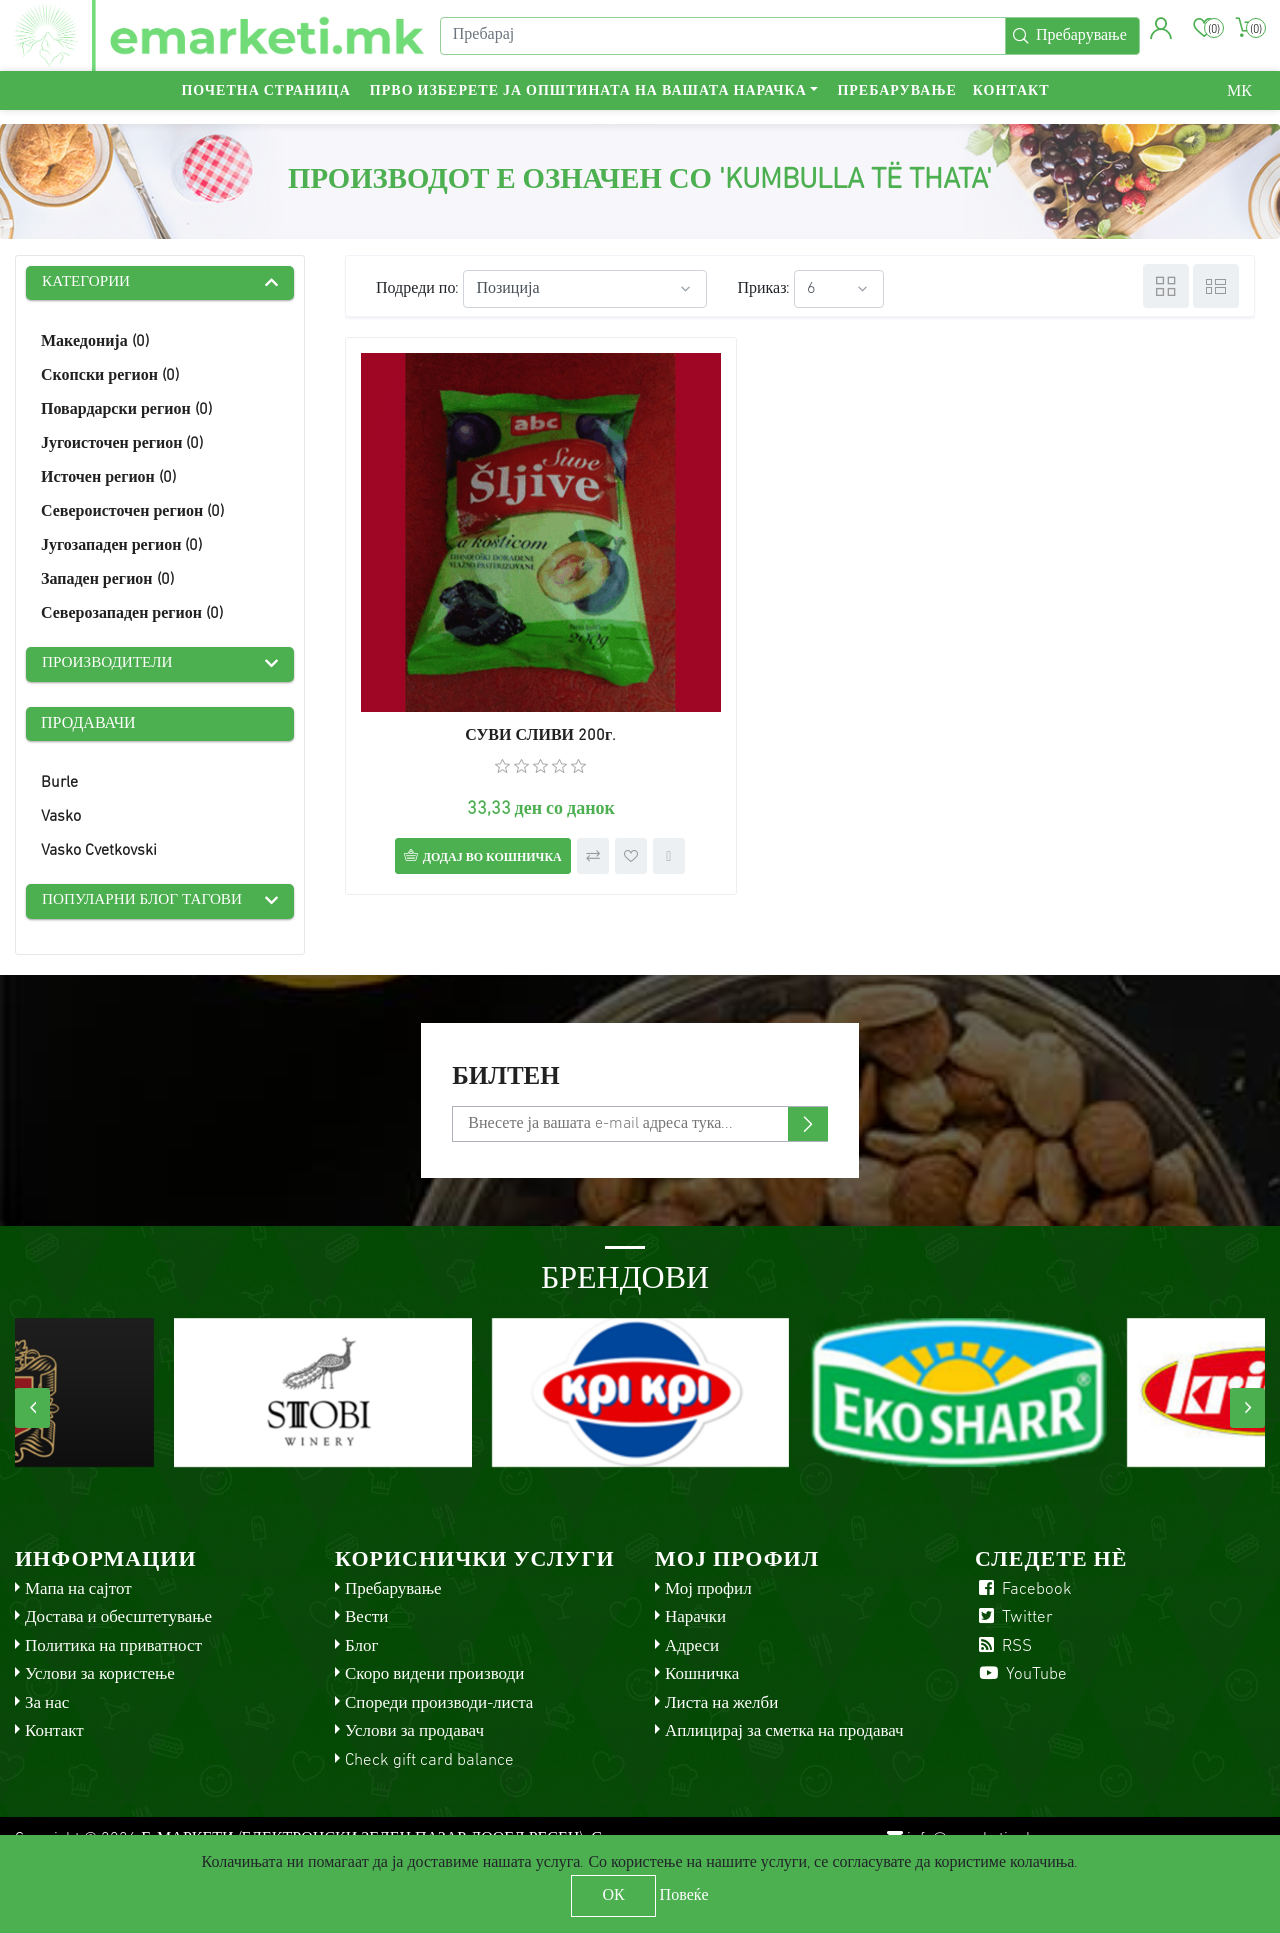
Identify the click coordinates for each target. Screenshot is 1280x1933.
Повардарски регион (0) (126, 412)
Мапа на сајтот (78, 1593)
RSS (1003, 1650)
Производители (110, 667)
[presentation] (32, 1412)
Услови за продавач (414, 1735)
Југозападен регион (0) (121, 548)
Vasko (61, 820)
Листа (1216, 286)
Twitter (1014, 1621)
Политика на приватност (113, 1650)
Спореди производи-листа (439, 1707)
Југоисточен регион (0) (122, 446)
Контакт (1011, 105)
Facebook (1023, 1593)
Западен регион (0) (107, 582)
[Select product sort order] (585, 289)
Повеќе (684, 1896)
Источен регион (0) (108, 480)
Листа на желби (721, 1707)
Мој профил (708, 1593)
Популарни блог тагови (147, 905)
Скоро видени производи (434, 1678)
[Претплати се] (639, 1128)
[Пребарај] (720, 43)
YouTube (1021, 1678)
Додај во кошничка (460, 757)
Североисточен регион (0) (132, 514)
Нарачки (695, 1621)
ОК (613, 1896)
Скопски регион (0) (110, 378)
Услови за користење (100, 1678)
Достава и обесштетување (118, 1621)
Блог (362, 1650)
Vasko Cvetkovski (99, 854)
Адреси (692, 1650)
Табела (1166, 286)
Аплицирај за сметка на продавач (784, 1735)
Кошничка (702, 1678)
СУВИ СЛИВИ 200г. (489, 635)
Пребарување (896, 105)
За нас (47, 1707)
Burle (59, 786)
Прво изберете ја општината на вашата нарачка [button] (588, 105)
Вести (366, 1621)
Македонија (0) (95, 344)
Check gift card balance (429, 1764)
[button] (1158, 35)
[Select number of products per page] (839, 289)
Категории (88, 284)
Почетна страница (265, 105)
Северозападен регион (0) (132, 616)
